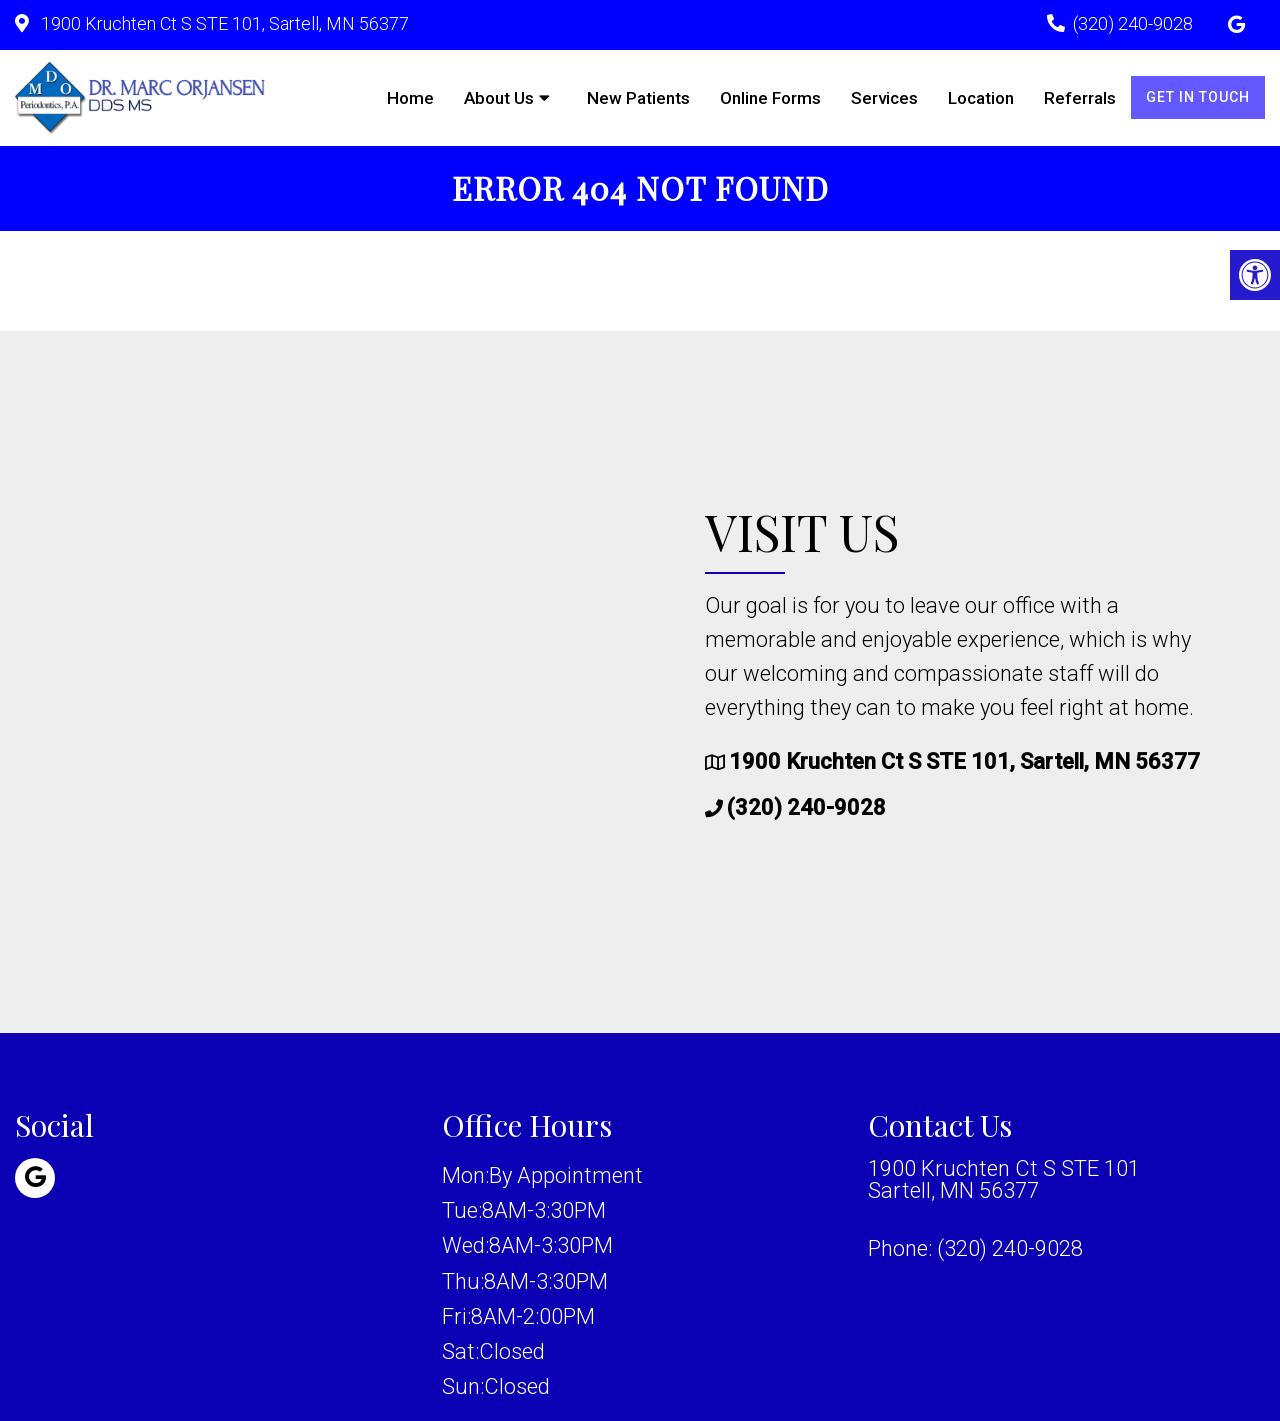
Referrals (1080, 98)
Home (410, 98)
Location (981, 98)
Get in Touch (1198, 97)
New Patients (638, 98)
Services (884, 98)
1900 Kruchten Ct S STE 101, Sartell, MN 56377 (223, 23)
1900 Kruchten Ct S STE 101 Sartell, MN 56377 (1004, 1180)
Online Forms (770, 98)
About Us (499, 98)
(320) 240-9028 (1133, 23)
